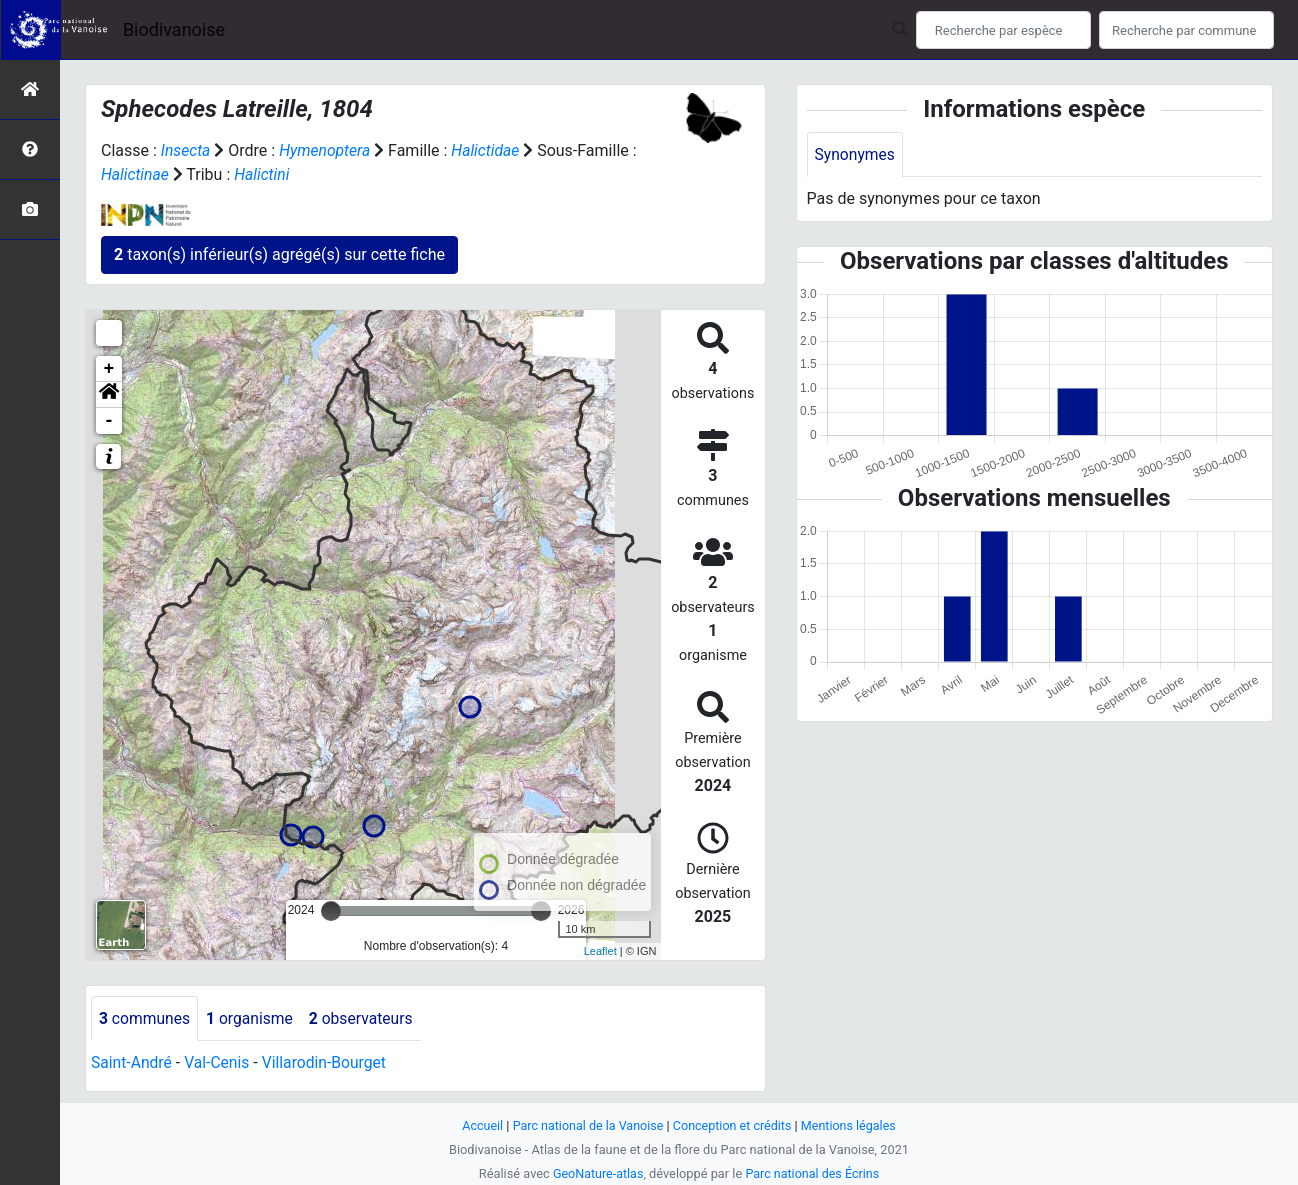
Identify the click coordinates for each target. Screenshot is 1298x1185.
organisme (252, 1018)
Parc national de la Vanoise (586, 1125)
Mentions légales (851, 1125)
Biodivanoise (174, 29)
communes (145, 1018)
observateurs (366, 1018)
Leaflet (600, 951)
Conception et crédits (733, 1125)
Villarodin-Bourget (328, 1063)
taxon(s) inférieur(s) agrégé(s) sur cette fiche (279, 254)
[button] (109, 395)
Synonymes (856, 154)
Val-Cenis (219, 1063)
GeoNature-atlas (596, 1173)
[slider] (331, 911)
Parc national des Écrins (813, 1173)
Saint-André (132, 1063)
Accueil (479, 1125)
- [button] (109, 421)
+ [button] (109, 369)
